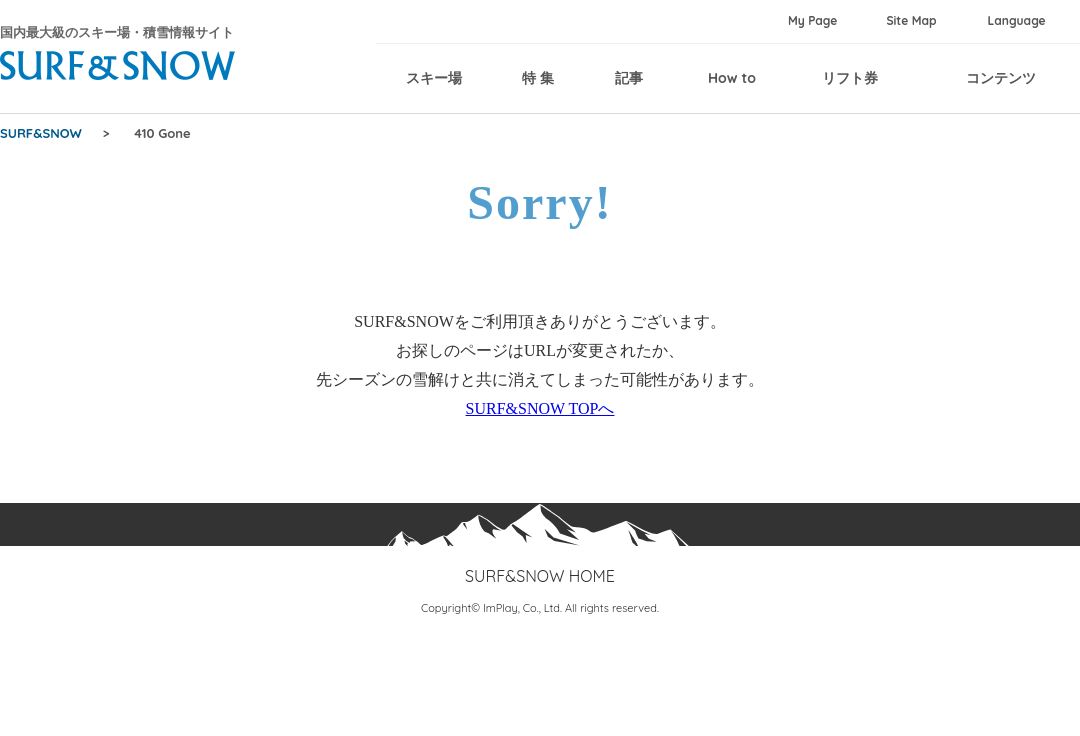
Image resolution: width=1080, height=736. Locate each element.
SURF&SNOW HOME (540, 576)
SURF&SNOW (41, 133)
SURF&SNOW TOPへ (540, 408)
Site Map (911, 20)
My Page (812, 20)
